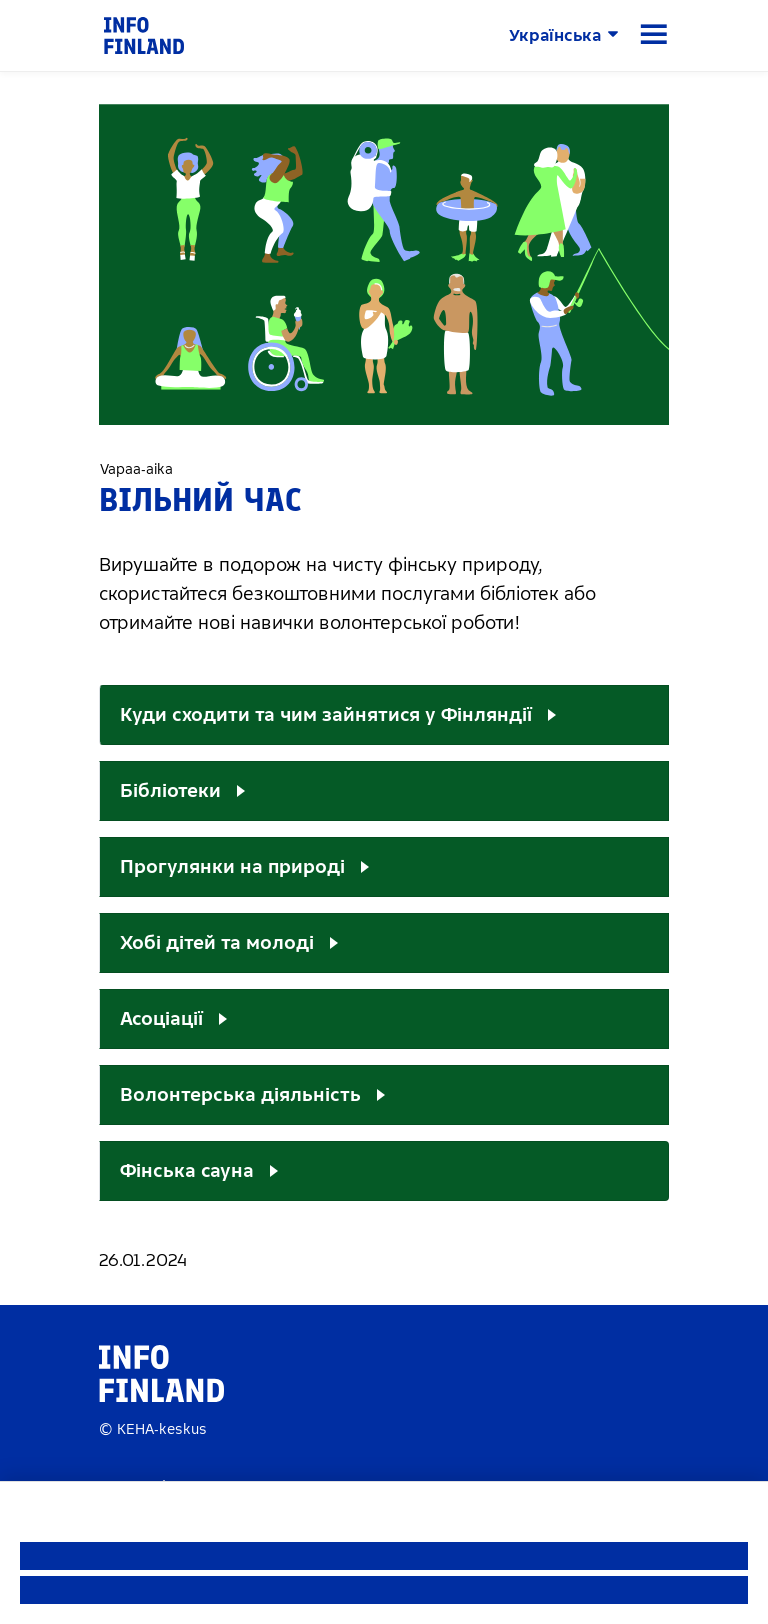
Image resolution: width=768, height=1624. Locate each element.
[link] (144, 34)
